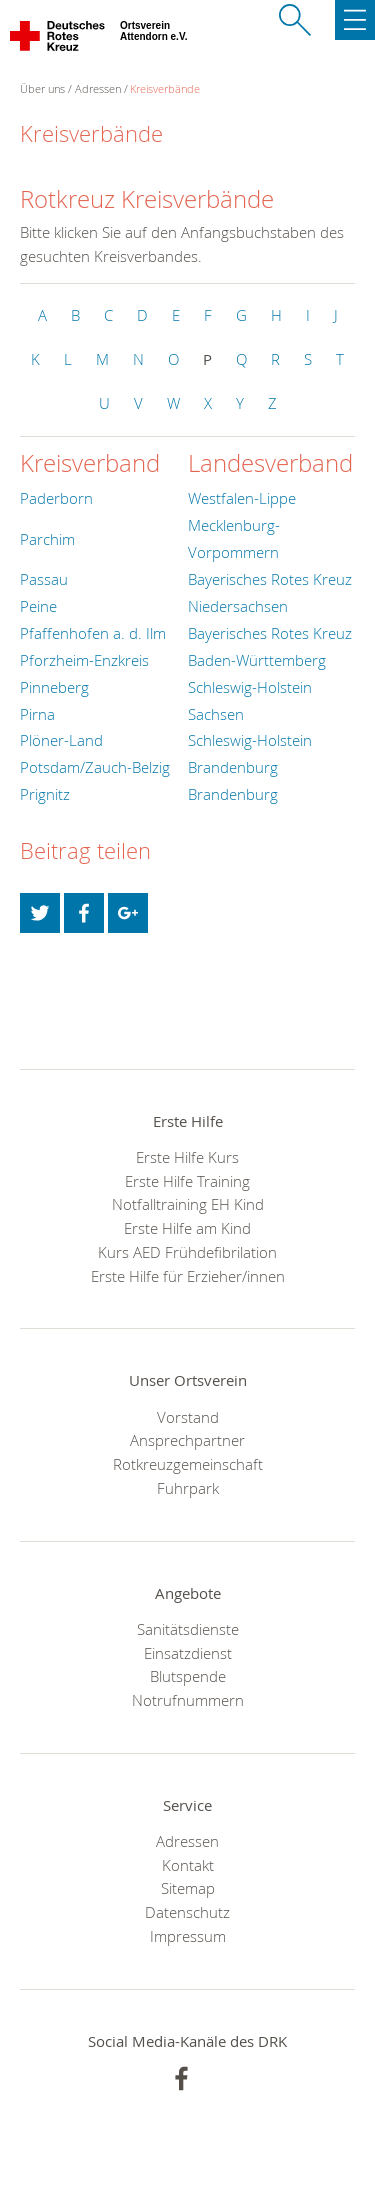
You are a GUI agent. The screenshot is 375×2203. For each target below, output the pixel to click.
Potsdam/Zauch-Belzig (95, 767)
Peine (38, 606)
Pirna (37, 714)
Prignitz (45, 794)
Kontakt (188, 1865)
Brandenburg (233, 767)
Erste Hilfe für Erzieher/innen (188, 1276)
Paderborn (56, 498)
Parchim (47, 539)
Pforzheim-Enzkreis (84, 660)
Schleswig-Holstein (250, 687)
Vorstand (188, 1417)
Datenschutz (187, 1912)
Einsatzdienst (188, 1653)
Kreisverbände (165, 88)
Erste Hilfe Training (187, 1181)
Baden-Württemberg (257, 660)
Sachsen (216, 714)
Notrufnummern (188, 1700)
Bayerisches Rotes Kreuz (270, 579)
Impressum (188, 1936)
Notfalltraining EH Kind (188, 1204)
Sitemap (188, 1888)
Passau (44, 579)
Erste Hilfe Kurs (187, 1157)
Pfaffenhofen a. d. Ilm (93, 633)
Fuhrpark (188, 1488)
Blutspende (188, 1676)
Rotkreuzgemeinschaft (188, 1464)
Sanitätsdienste (188, 1629)
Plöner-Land (61, 740)
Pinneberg (54, 687)
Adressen (98, 88)
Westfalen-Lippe (242, 498)
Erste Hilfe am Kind (187, 1228)
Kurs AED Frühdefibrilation (187, 1252)
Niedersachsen (238, 606)
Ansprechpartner (187, 1440)
